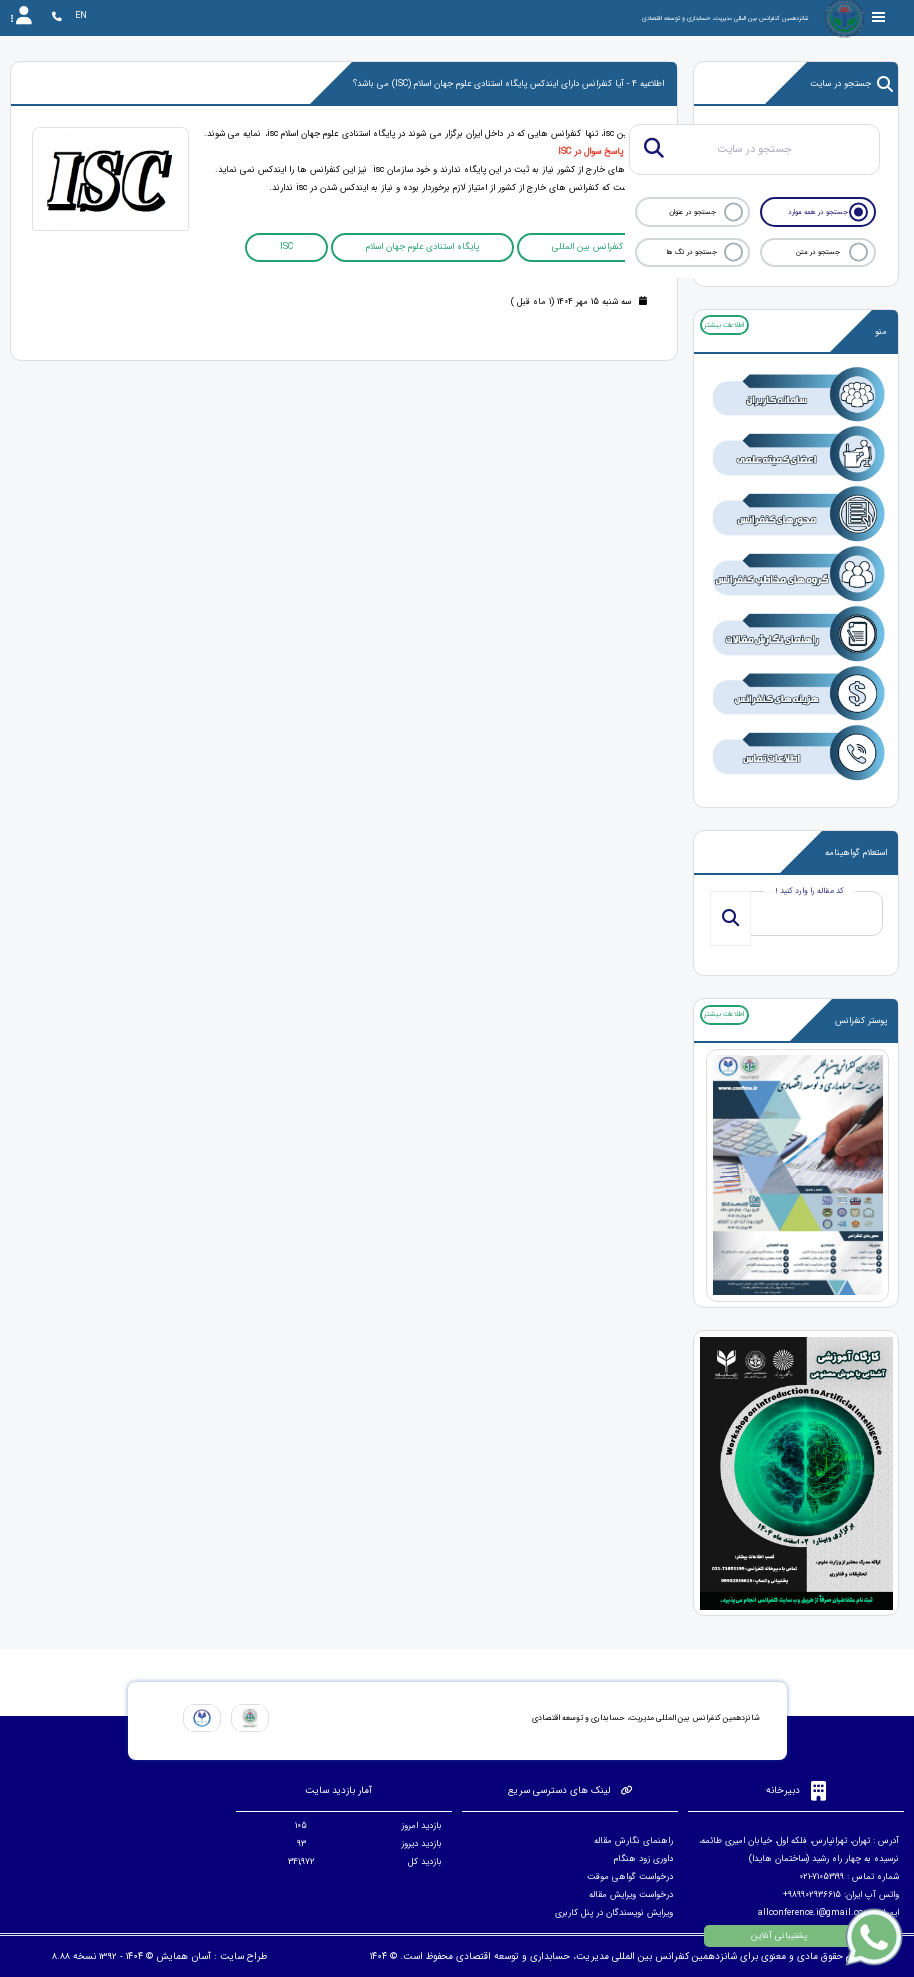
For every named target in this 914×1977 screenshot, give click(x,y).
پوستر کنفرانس (861, 1021)
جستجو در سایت (851, 84)
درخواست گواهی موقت (630, 1877)
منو (881, 332)
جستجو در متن (818, 252)
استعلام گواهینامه (856, 853)
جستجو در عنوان (692, 212)
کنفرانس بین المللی (587, 247)
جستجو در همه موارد (818, 212)
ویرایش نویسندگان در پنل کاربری (614, 1913)
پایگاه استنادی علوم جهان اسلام (422, 247)
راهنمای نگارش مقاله (633, 1841)
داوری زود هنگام (643, 1859)
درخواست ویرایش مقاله (631, 1895)
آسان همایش (183, 1956)
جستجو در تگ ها (692, 252)
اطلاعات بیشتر (724, 325)
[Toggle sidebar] (879, 17)
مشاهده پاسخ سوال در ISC (608, 152)
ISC (286, 247)
